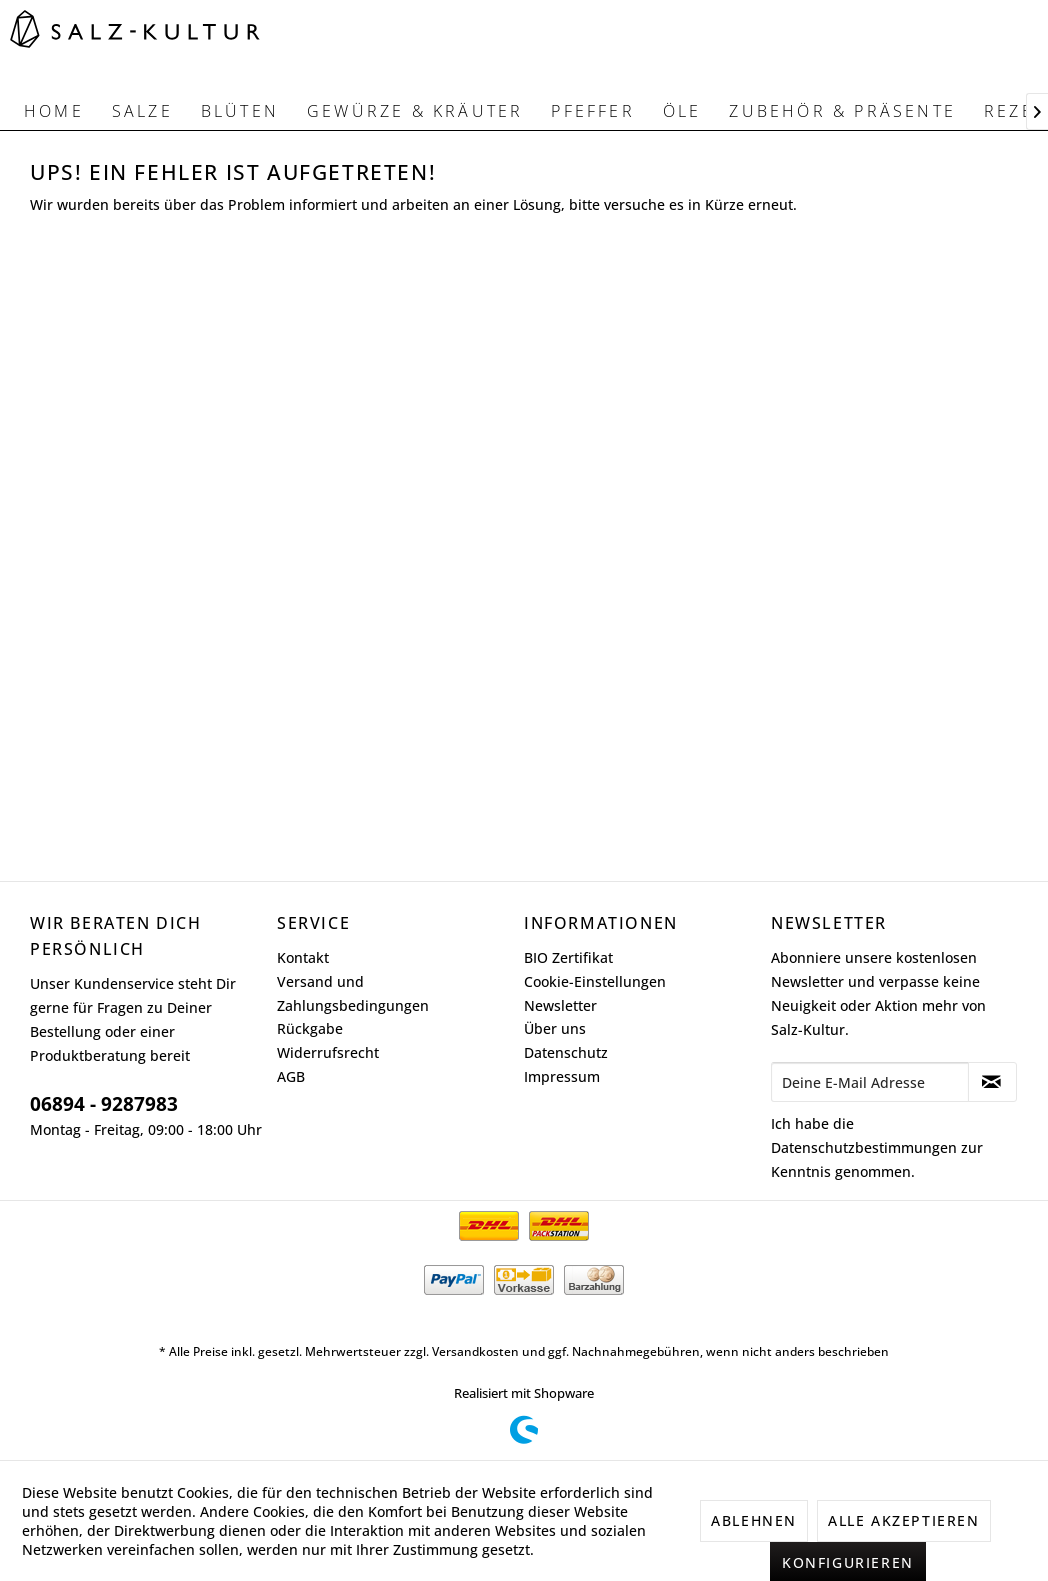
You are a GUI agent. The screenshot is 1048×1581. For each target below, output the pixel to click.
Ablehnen (754, 1520)
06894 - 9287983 (104, 1104)
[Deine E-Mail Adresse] (870, 1082)
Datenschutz (566, 1052)
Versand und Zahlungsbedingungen (353, 993)
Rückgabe (310, 1028)
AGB (291, 1076)
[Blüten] (240, 111)
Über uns (555, 1028)
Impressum (562, 1076)
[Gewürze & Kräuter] (415, 111)
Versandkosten (475, 1351)
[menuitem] (54, 111)
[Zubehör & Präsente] (842, 111)
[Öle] (682, 111)
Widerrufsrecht (328, 1052)
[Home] (54, 111)
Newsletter (560, 1005)
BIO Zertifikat (568, 957)
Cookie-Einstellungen (595, 981)
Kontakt (303, 957)
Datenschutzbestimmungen (864, 1147)
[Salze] (142, 111)
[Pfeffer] (592, 111)
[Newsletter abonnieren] (992, 1082)
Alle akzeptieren (904, 1520)
